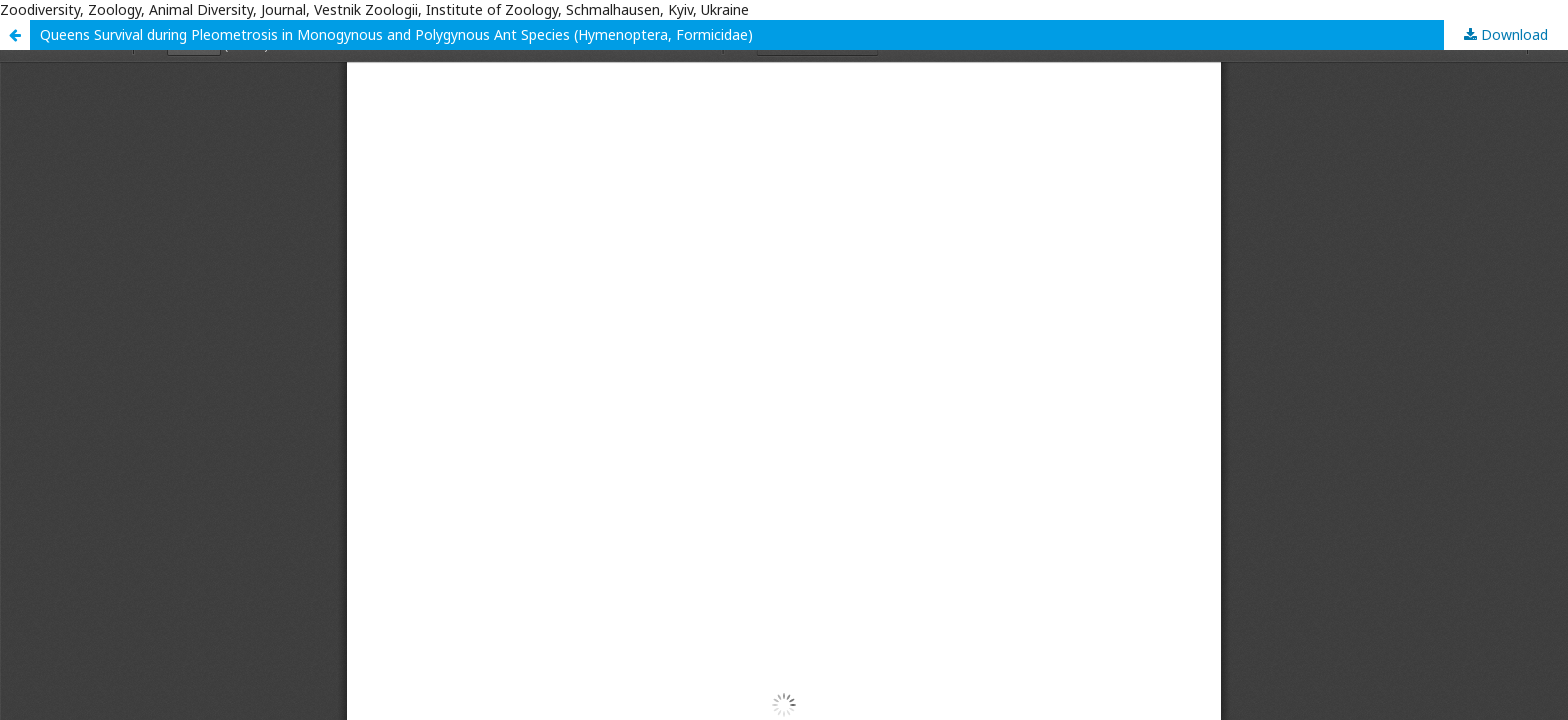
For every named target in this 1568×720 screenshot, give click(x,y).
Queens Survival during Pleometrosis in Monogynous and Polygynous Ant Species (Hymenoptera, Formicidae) (396, 34)
